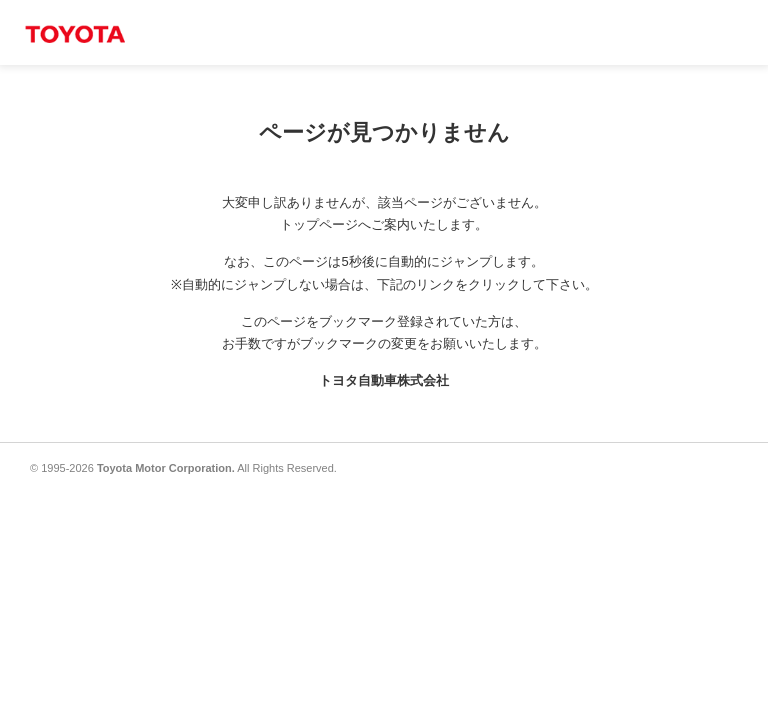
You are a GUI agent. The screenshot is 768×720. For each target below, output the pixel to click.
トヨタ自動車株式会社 (384, 380)
